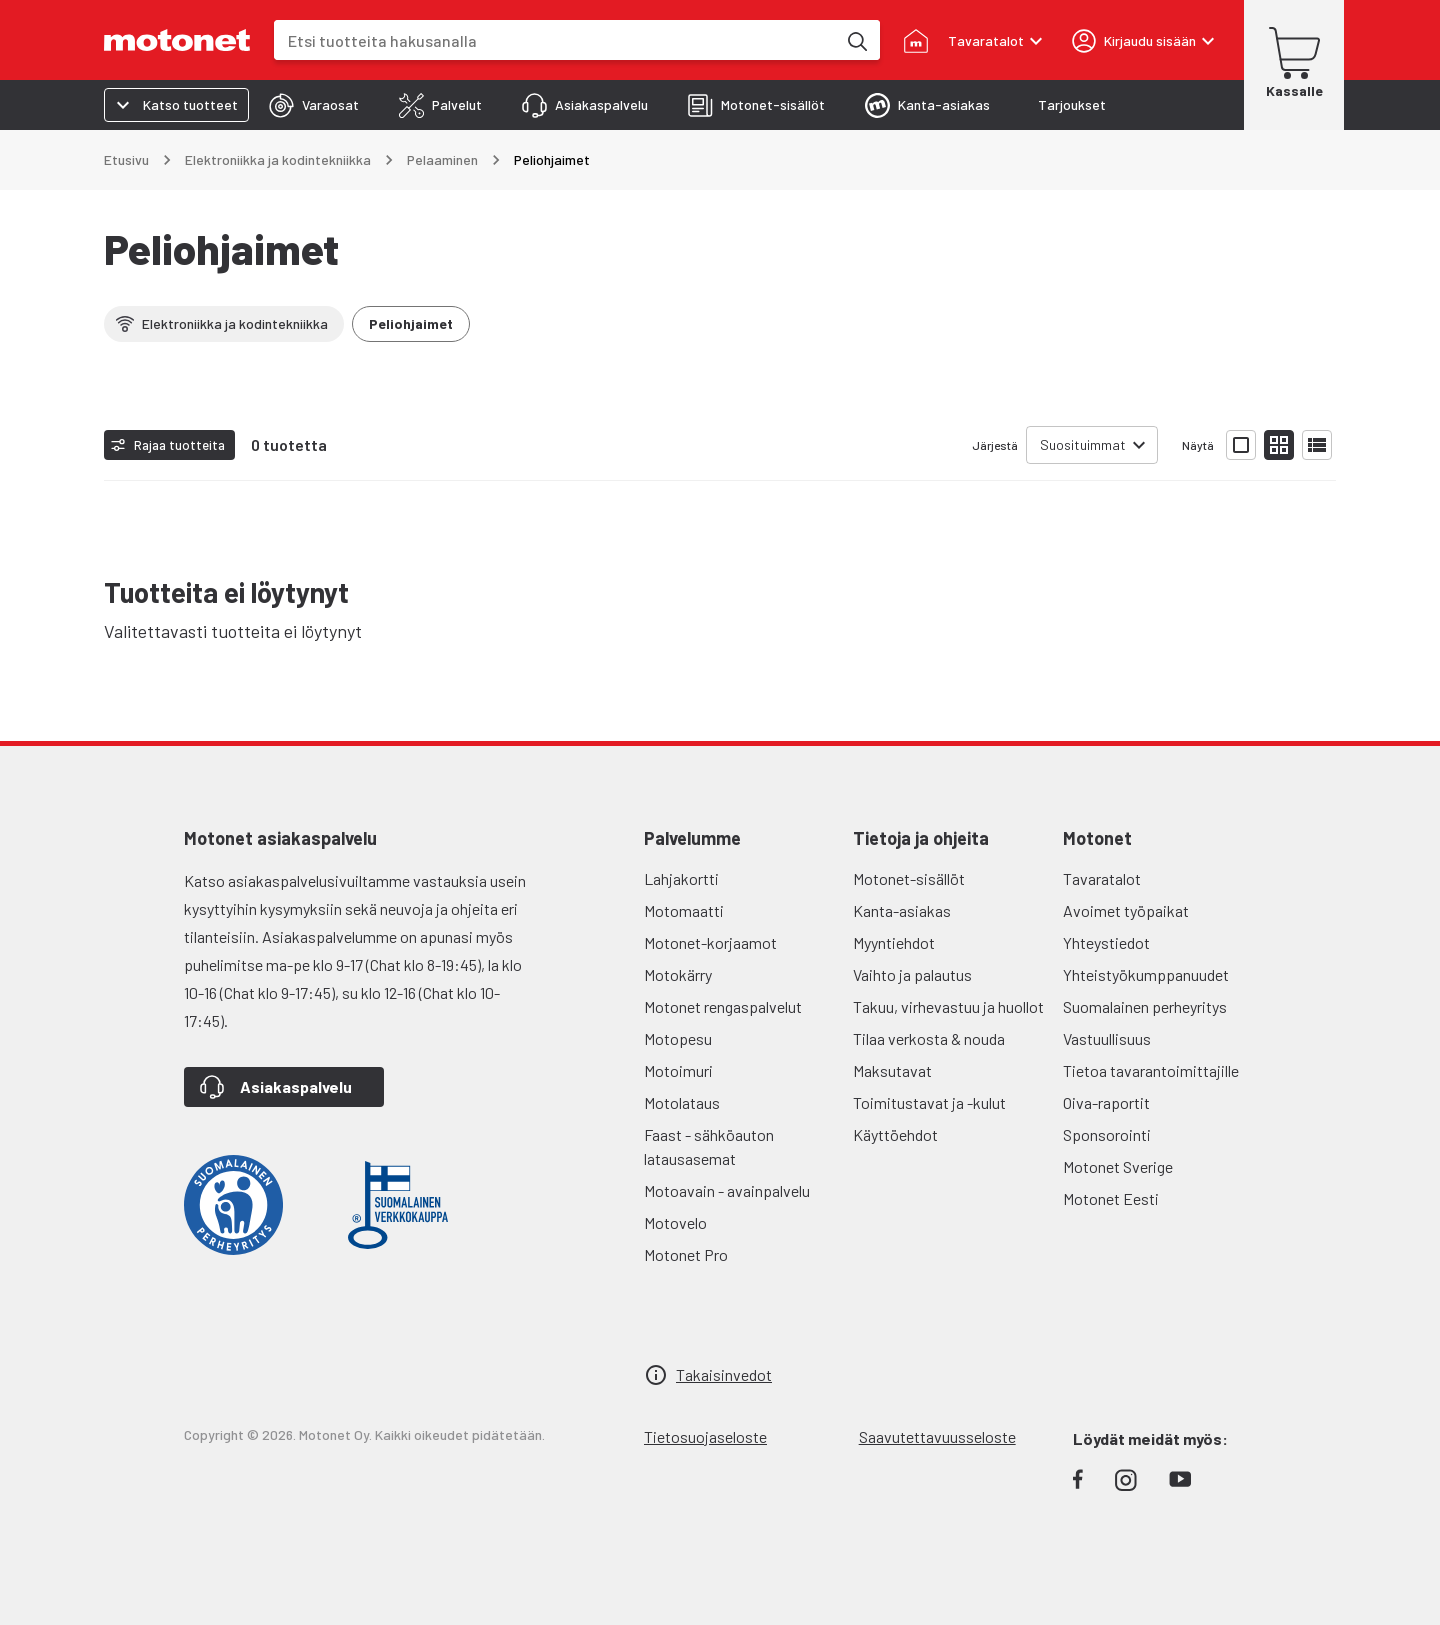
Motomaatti (684, 910)
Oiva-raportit (1106, 1102)
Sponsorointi (1107, 1134)
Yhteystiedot (1106, 942)
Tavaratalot (1102, 878)
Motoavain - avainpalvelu (727, 1190)
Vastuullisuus (1107, 1038)
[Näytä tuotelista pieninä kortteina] (1279, 445)
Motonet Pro (686, 1254)
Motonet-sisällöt (909, 878)
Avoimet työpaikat (1126, 910)
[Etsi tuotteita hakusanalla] (856, 40)
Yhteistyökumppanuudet (1146, 974)
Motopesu (678, 1038)
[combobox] (555, 40)
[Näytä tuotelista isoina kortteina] (1241, 445)
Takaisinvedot (724, 1374)
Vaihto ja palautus (912, 974)
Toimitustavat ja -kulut (929, 1102)
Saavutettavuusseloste (937, 1436)
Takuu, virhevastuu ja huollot (948, 1006)
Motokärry (678, 974)
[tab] (314, 105)
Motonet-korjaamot (710, 942)
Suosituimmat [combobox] (1083, 444)
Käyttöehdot (895, 1134)
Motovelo (675, 1222)
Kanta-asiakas (902, 910)
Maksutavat (892, 1070)
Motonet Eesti (1111, 1198)
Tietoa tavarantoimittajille (1151, 1070)
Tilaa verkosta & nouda (929, 1038)
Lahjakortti (681, 878)
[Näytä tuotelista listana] (1317, 445)
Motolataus (682, 1102)
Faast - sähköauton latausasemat (709, 1146)
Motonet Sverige (1118, 1166)
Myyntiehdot (894, 942)
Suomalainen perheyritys (1145, 1006)
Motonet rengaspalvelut (723, 1006)
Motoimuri (678, 1070)
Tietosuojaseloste (705, 1436)
